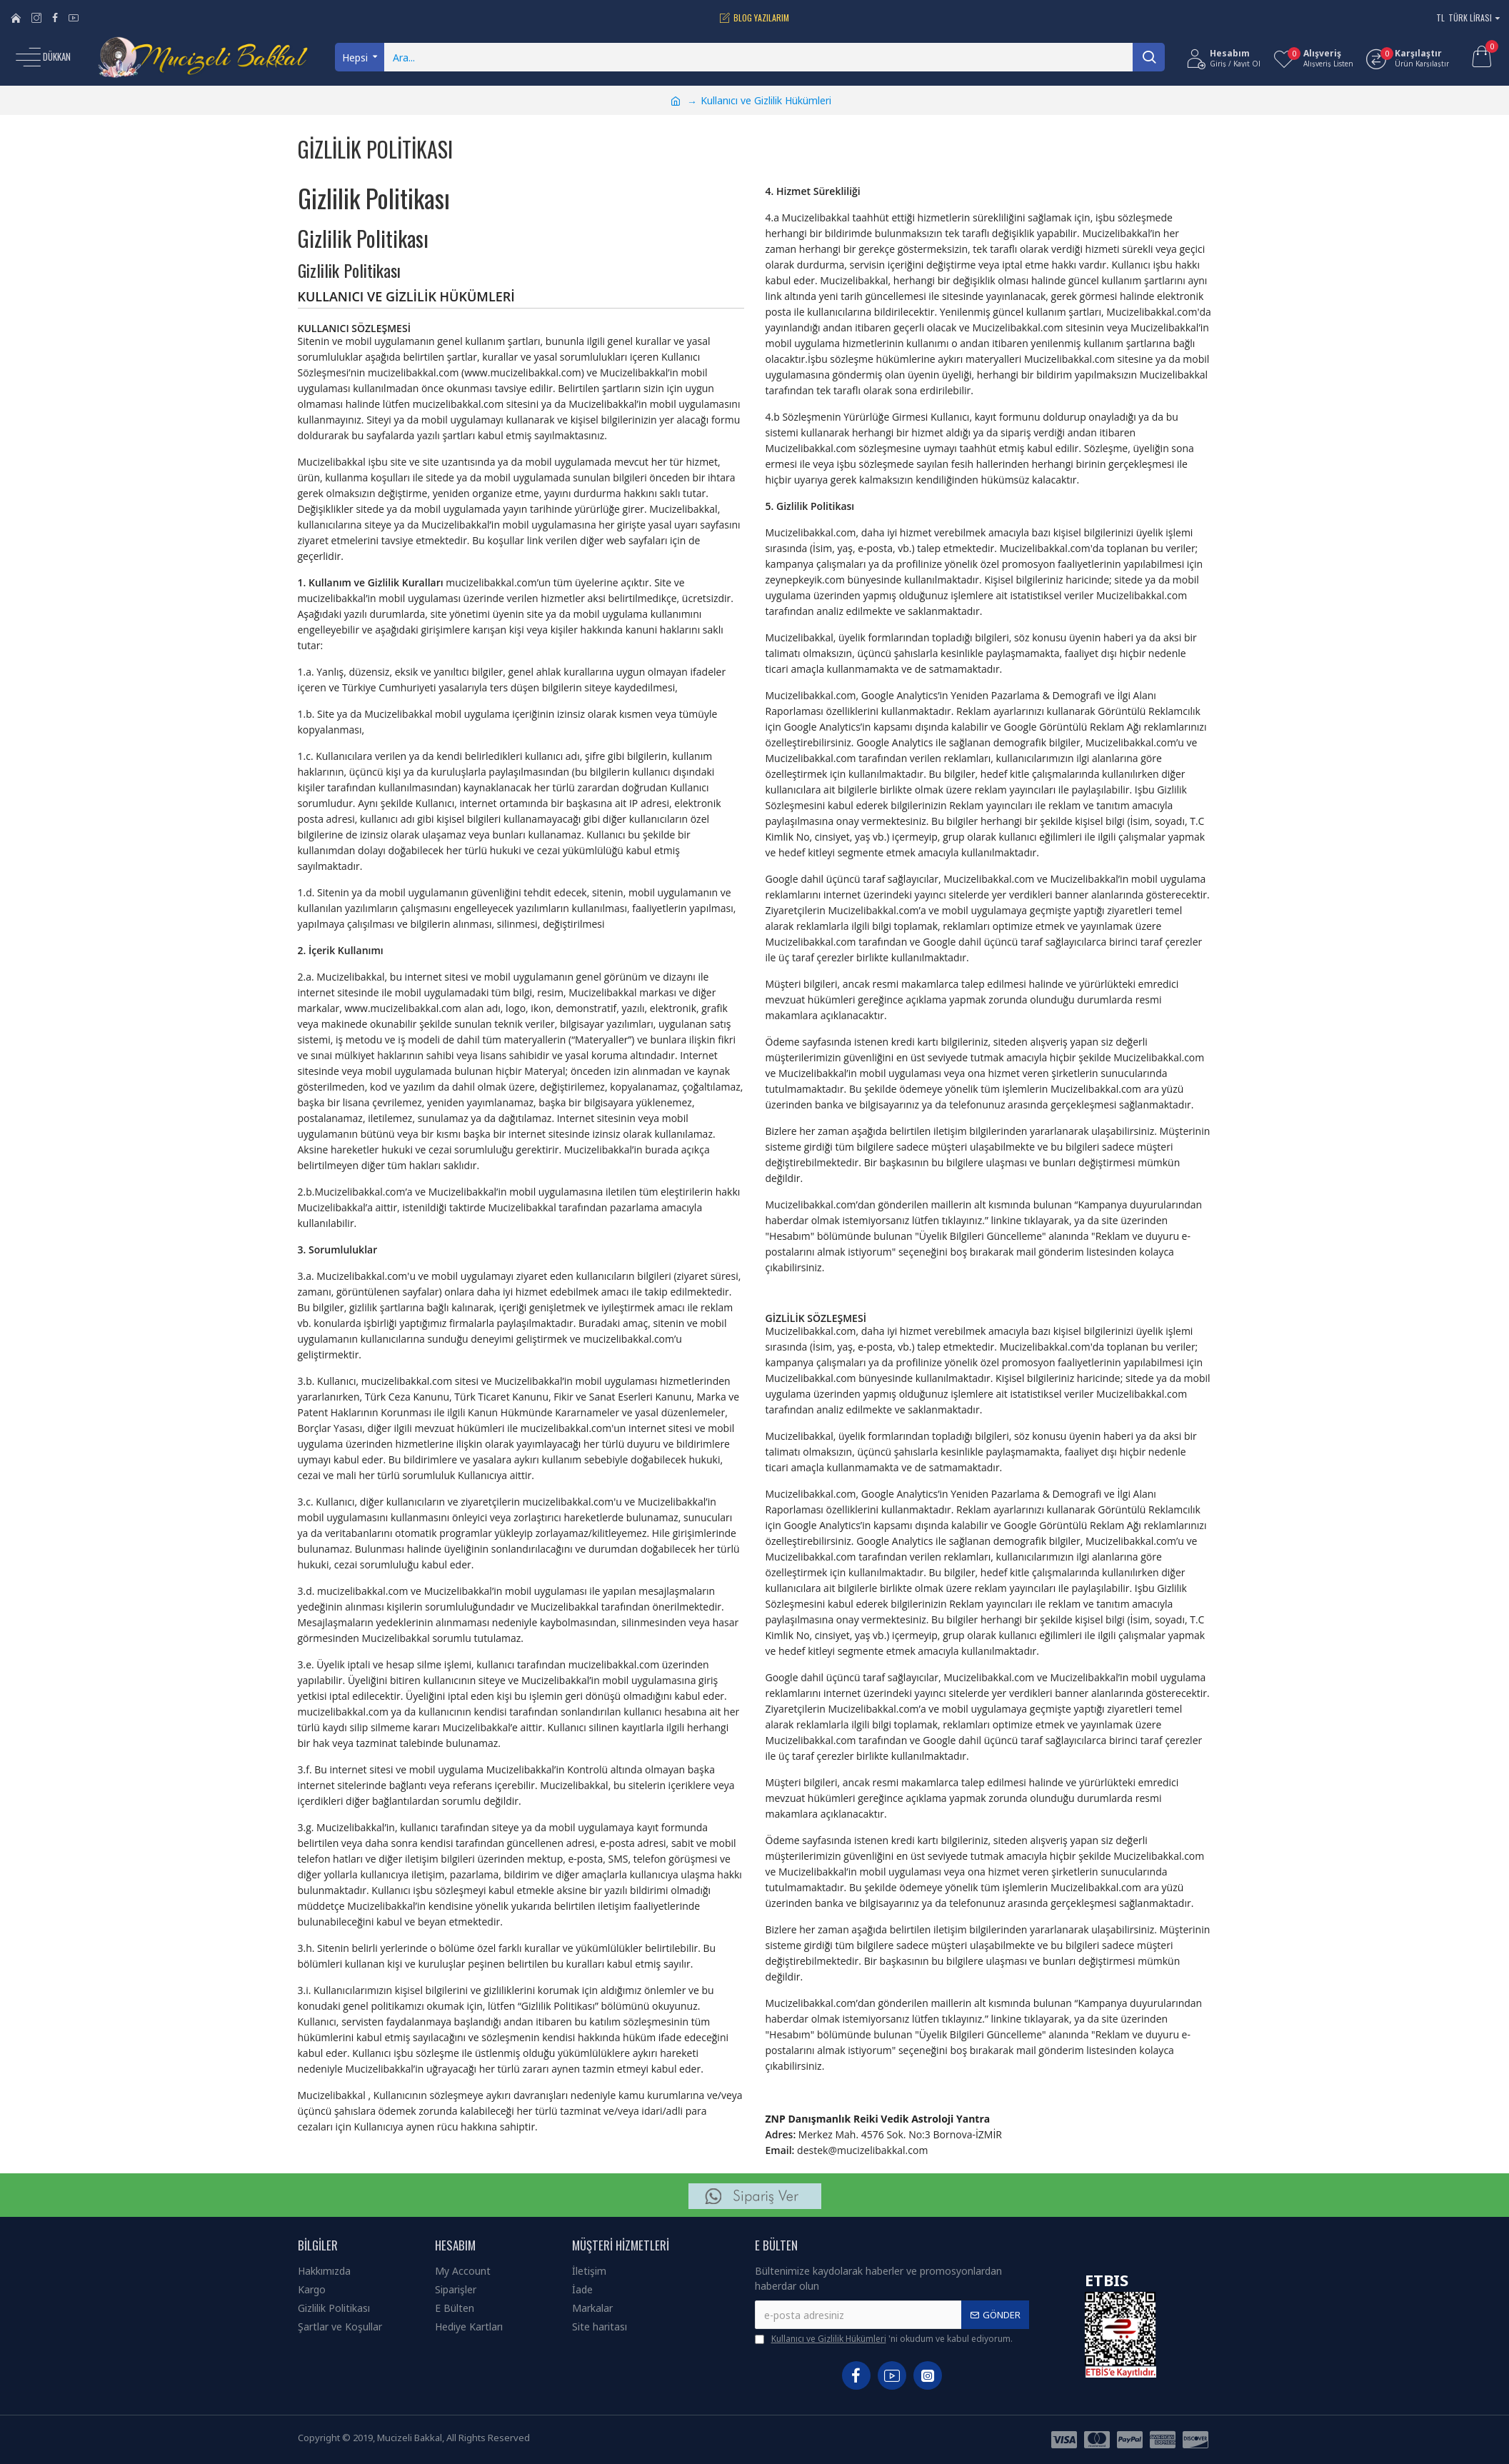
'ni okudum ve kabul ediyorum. (884, 2339)
